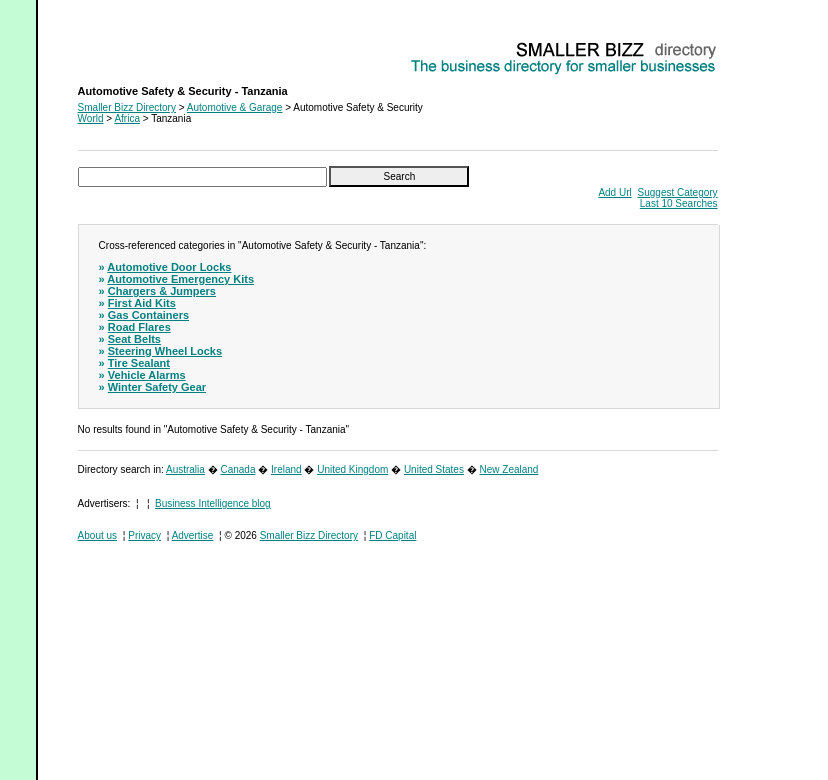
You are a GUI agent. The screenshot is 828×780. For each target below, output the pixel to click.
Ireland (286, 469)
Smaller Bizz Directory (127, 107)
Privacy (144, 535)
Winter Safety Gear (157, 387)
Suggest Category (678, 192)
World (91, 118)
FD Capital (392, 535)
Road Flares (139, 327)
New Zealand (509, 469)
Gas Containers (148, 315)
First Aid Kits (142, 303)
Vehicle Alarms (147, 375)
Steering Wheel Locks (165, 351)
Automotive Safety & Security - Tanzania (167, 45)
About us (97, 535)
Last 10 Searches (679, 203)
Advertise (193, 535)
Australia (185, 469)
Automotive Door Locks (169, 267)
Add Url (614, 192)
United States (434, 469)
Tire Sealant (139, 363)
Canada (237, 469)
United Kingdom (352, 469)
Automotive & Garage (235, 107)
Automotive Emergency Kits (180, 279)
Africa (127, 118)
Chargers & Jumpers (162, 291)
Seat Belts (134, 339)
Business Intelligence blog (213, 503)
